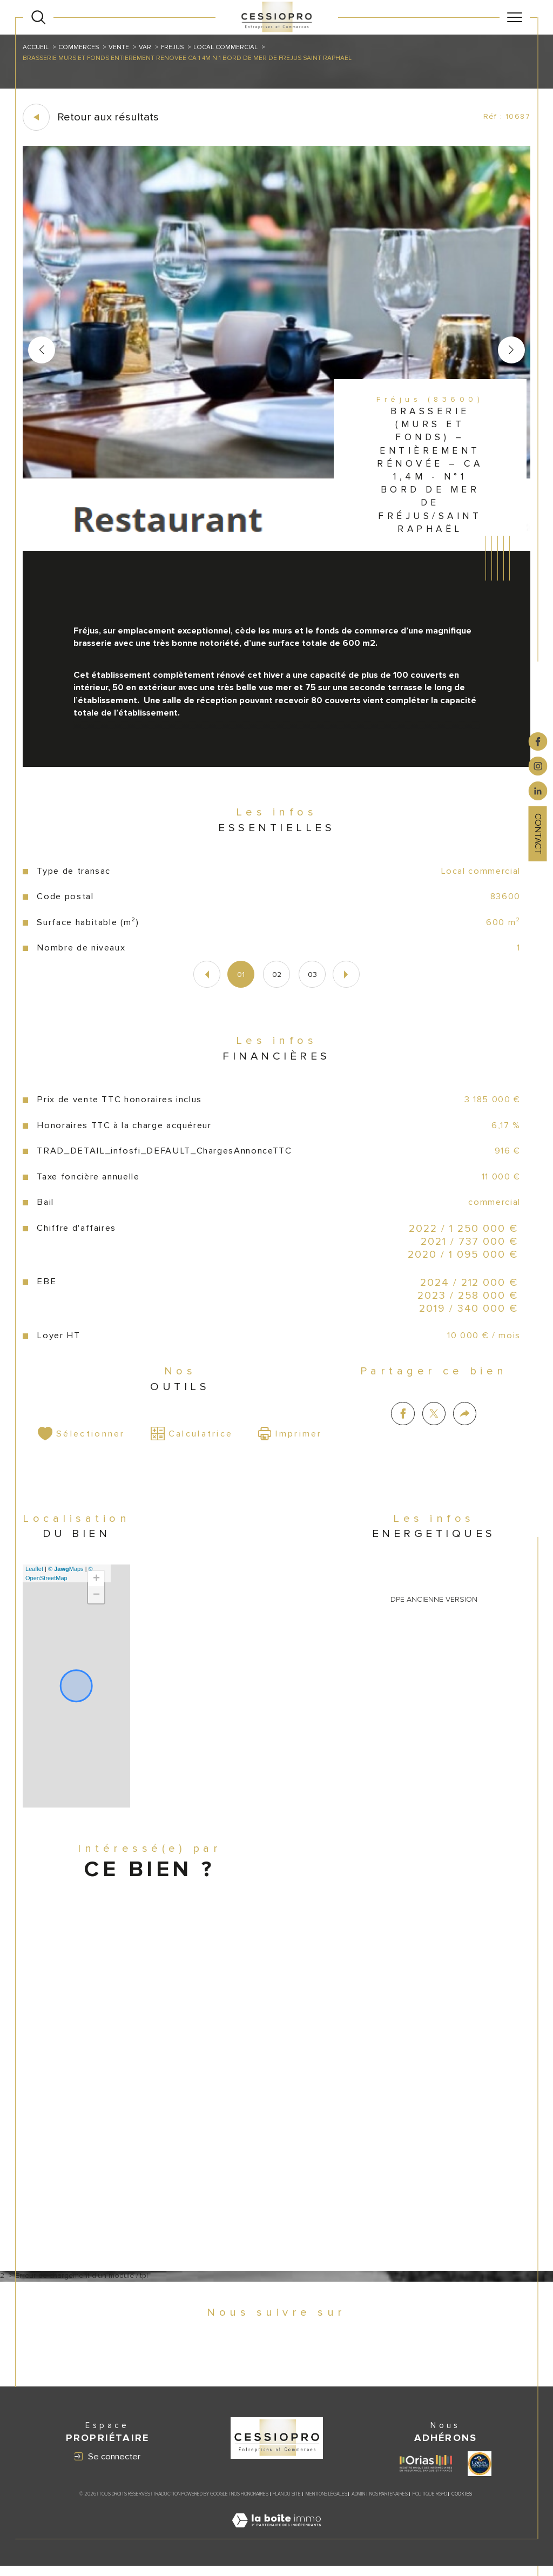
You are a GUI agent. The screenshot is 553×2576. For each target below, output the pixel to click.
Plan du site (287, 2504)
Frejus (174, 47)
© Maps (66, 1575)
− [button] (96, 1601)
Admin (358, 2504)
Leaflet (35, 1575)
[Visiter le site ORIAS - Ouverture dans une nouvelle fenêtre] (426, 2473)
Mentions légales (326, 2504)
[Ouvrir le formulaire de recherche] (38, 17)
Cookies (461, 2504)
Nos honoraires (249, 2504)
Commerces (79, 47)
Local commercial (227, 47)
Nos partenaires (388, 2504)
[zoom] (276, 549)
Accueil (36, 47)
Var (146, 47)
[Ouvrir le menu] (515, 17)
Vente (120, 47)
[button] (510, 350)
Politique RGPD (430, 2504)
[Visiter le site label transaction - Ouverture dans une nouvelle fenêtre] (479, 2473)
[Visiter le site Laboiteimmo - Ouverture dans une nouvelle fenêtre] (276, 2543)
